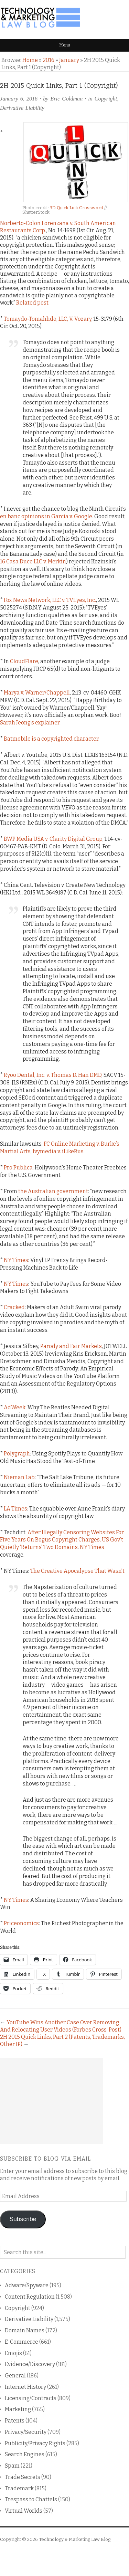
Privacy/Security (25, 2432)
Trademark (19, 2488)
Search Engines (24, 2454)
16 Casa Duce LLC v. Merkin (33, 561)
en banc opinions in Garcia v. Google (46, 516)
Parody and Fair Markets (71, 1346)
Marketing (18, 2409)
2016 (48, 60)
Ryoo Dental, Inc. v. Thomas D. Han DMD (52, 1075)
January (69, 60)
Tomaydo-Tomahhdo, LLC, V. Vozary (48, 319)
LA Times (15, 1508)
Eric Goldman (66, 99)
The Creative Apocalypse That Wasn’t (77, 1571)
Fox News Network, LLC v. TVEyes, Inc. (50, 600)
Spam (12, 2465)
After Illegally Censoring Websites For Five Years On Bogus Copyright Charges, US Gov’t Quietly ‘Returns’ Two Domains (62, 1540)
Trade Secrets (22, 2477)
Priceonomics (21, 1923)
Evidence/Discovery (30, 2364)
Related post (32, 302)
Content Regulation (30, 2296)
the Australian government (53, 1191)
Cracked (14, 1307)
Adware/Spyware (27, 2285)
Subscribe (22, 2219)
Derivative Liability (22, 108)
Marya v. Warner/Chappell (37, 692)
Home (30, 60)
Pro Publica (18, 1167)
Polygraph (17, 1453)
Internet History (25, 2387)
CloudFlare (24, 661)
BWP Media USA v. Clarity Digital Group (53, 839)
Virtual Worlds (23, 2511)
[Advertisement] (51, 2101)
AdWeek (14, 1407)
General (15, 2375)
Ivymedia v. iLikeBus (58, 1151)
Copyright (106, 99)
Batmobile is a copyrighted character (51, 738)
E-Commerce (21, 2342)
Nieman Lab (19, 1477)
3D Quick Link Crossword (76, 207)
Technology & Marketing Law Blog (74, 2539)
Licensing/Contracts (30, 2398)
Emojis (13, 2353)
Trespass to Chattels (31, 2499)
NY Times (16, 1260)
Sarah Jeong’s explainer (30, 722)
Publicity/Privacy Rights (35, 2443)
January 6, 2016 (18, 99)
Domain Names (24, 2330)
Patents (14, 2420)
